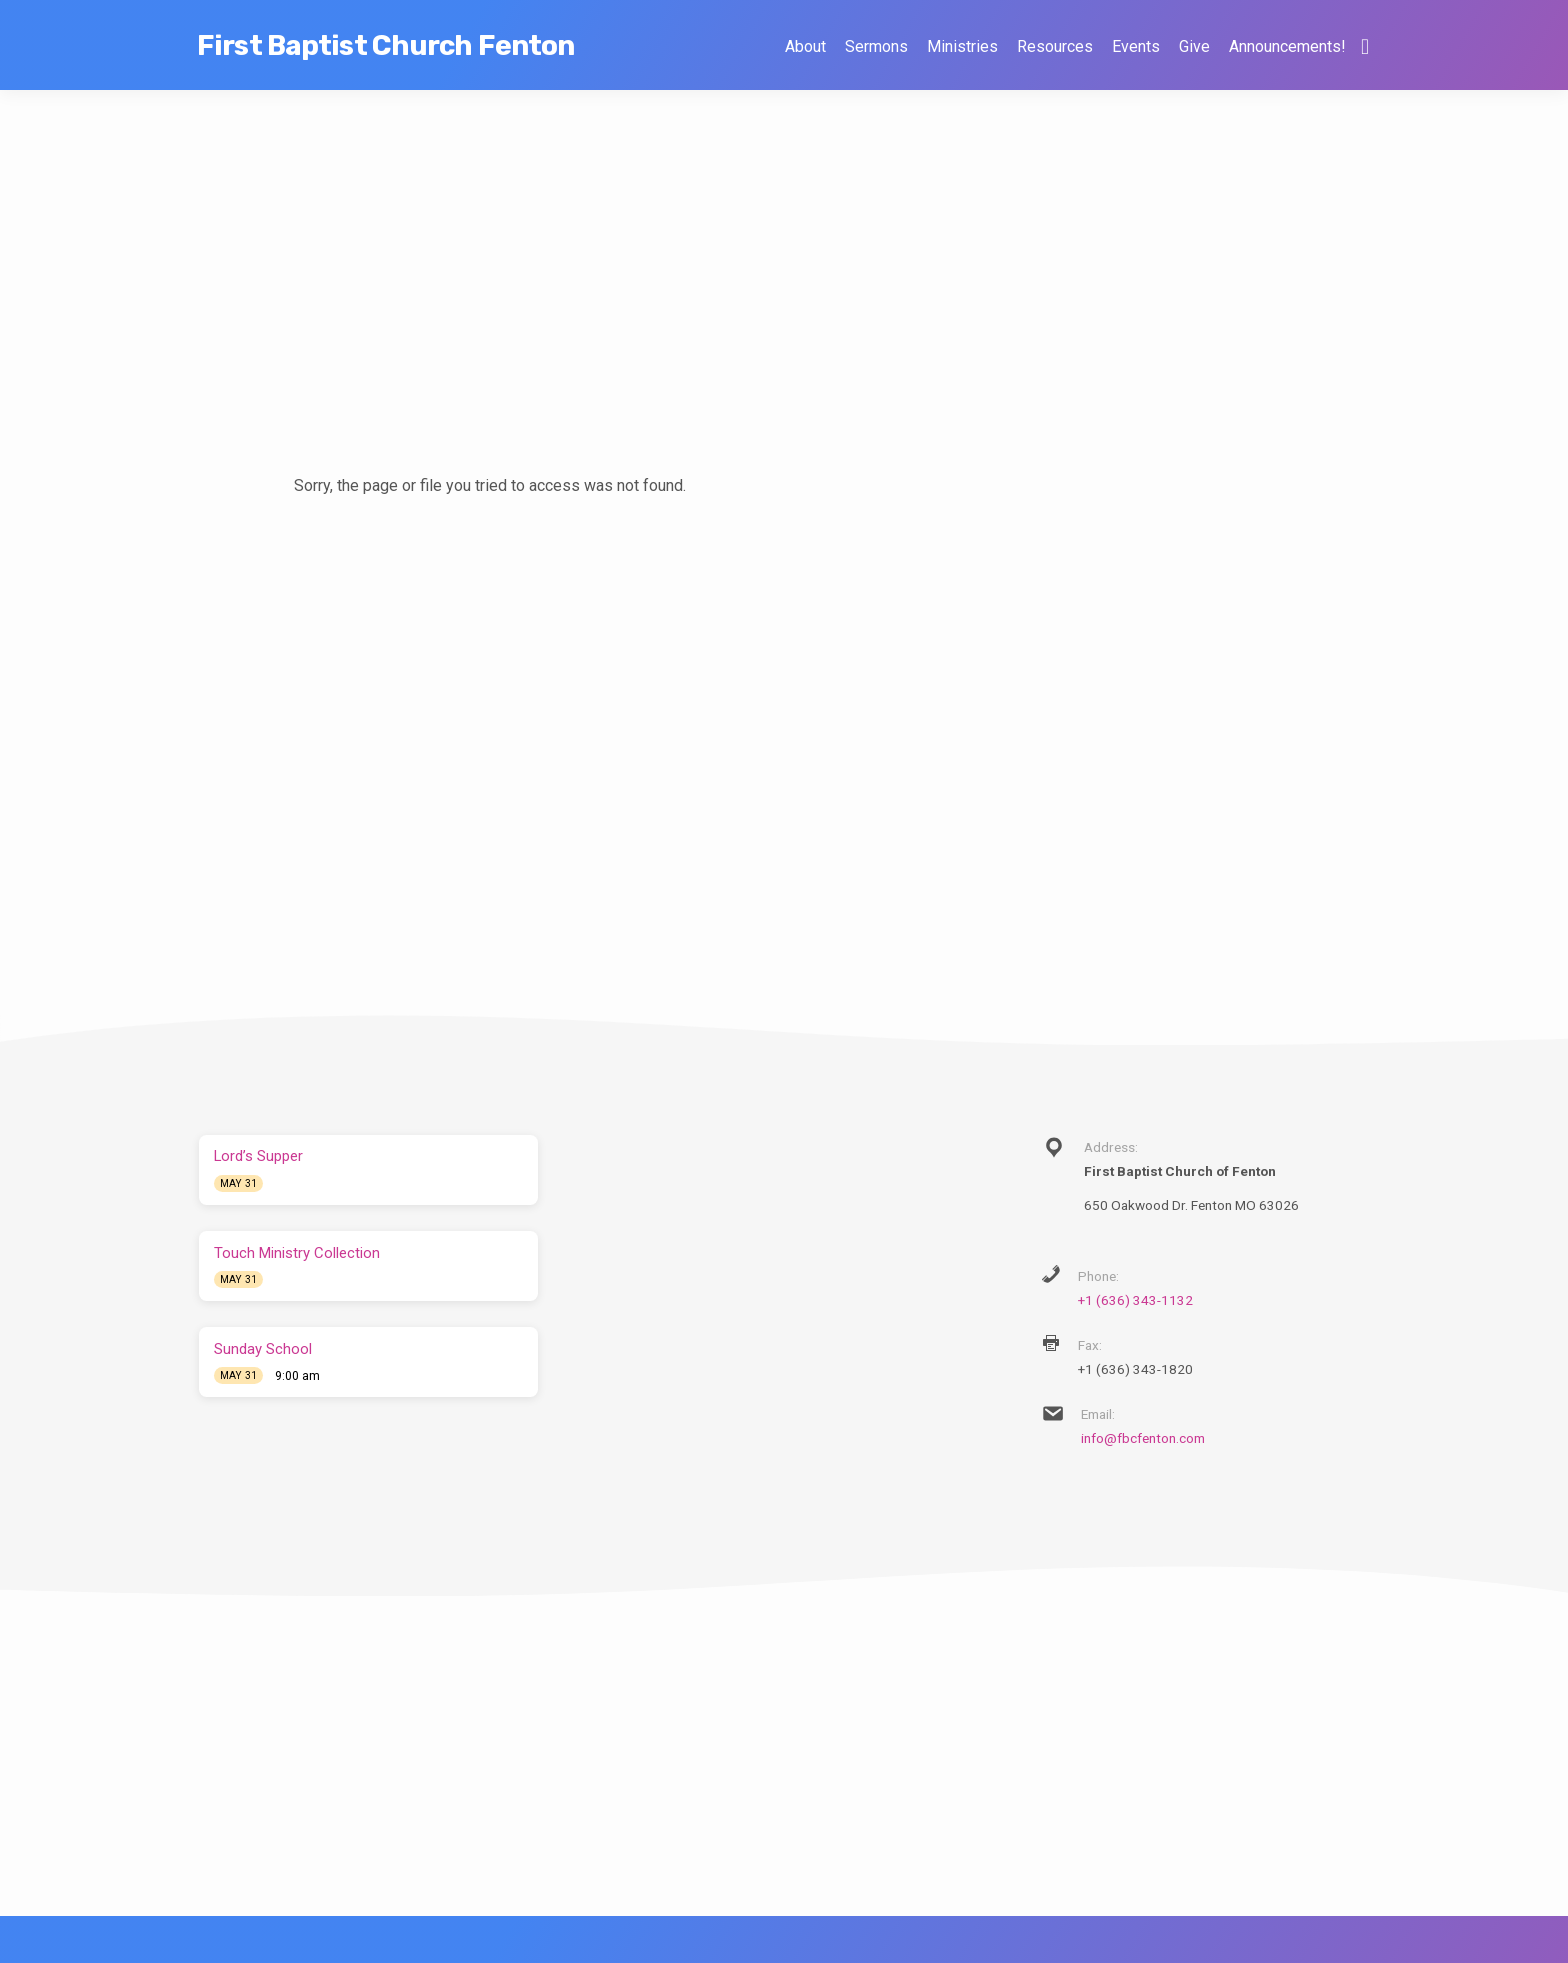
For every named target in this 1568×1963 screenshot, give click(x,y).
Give (1194, 46)
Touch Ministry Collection (297, 1253)
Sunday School (263, 1349)
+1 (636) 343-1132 (1135, 1300)
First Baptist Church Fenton (385, 45)
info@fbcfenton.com (1143, 1438)
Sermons (876, 46)
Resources (1055, 46)
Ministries (962, 46)
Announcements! (1287, 46)
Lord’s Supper (258, 1156)
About (805, 46)
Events (1136, 46)
